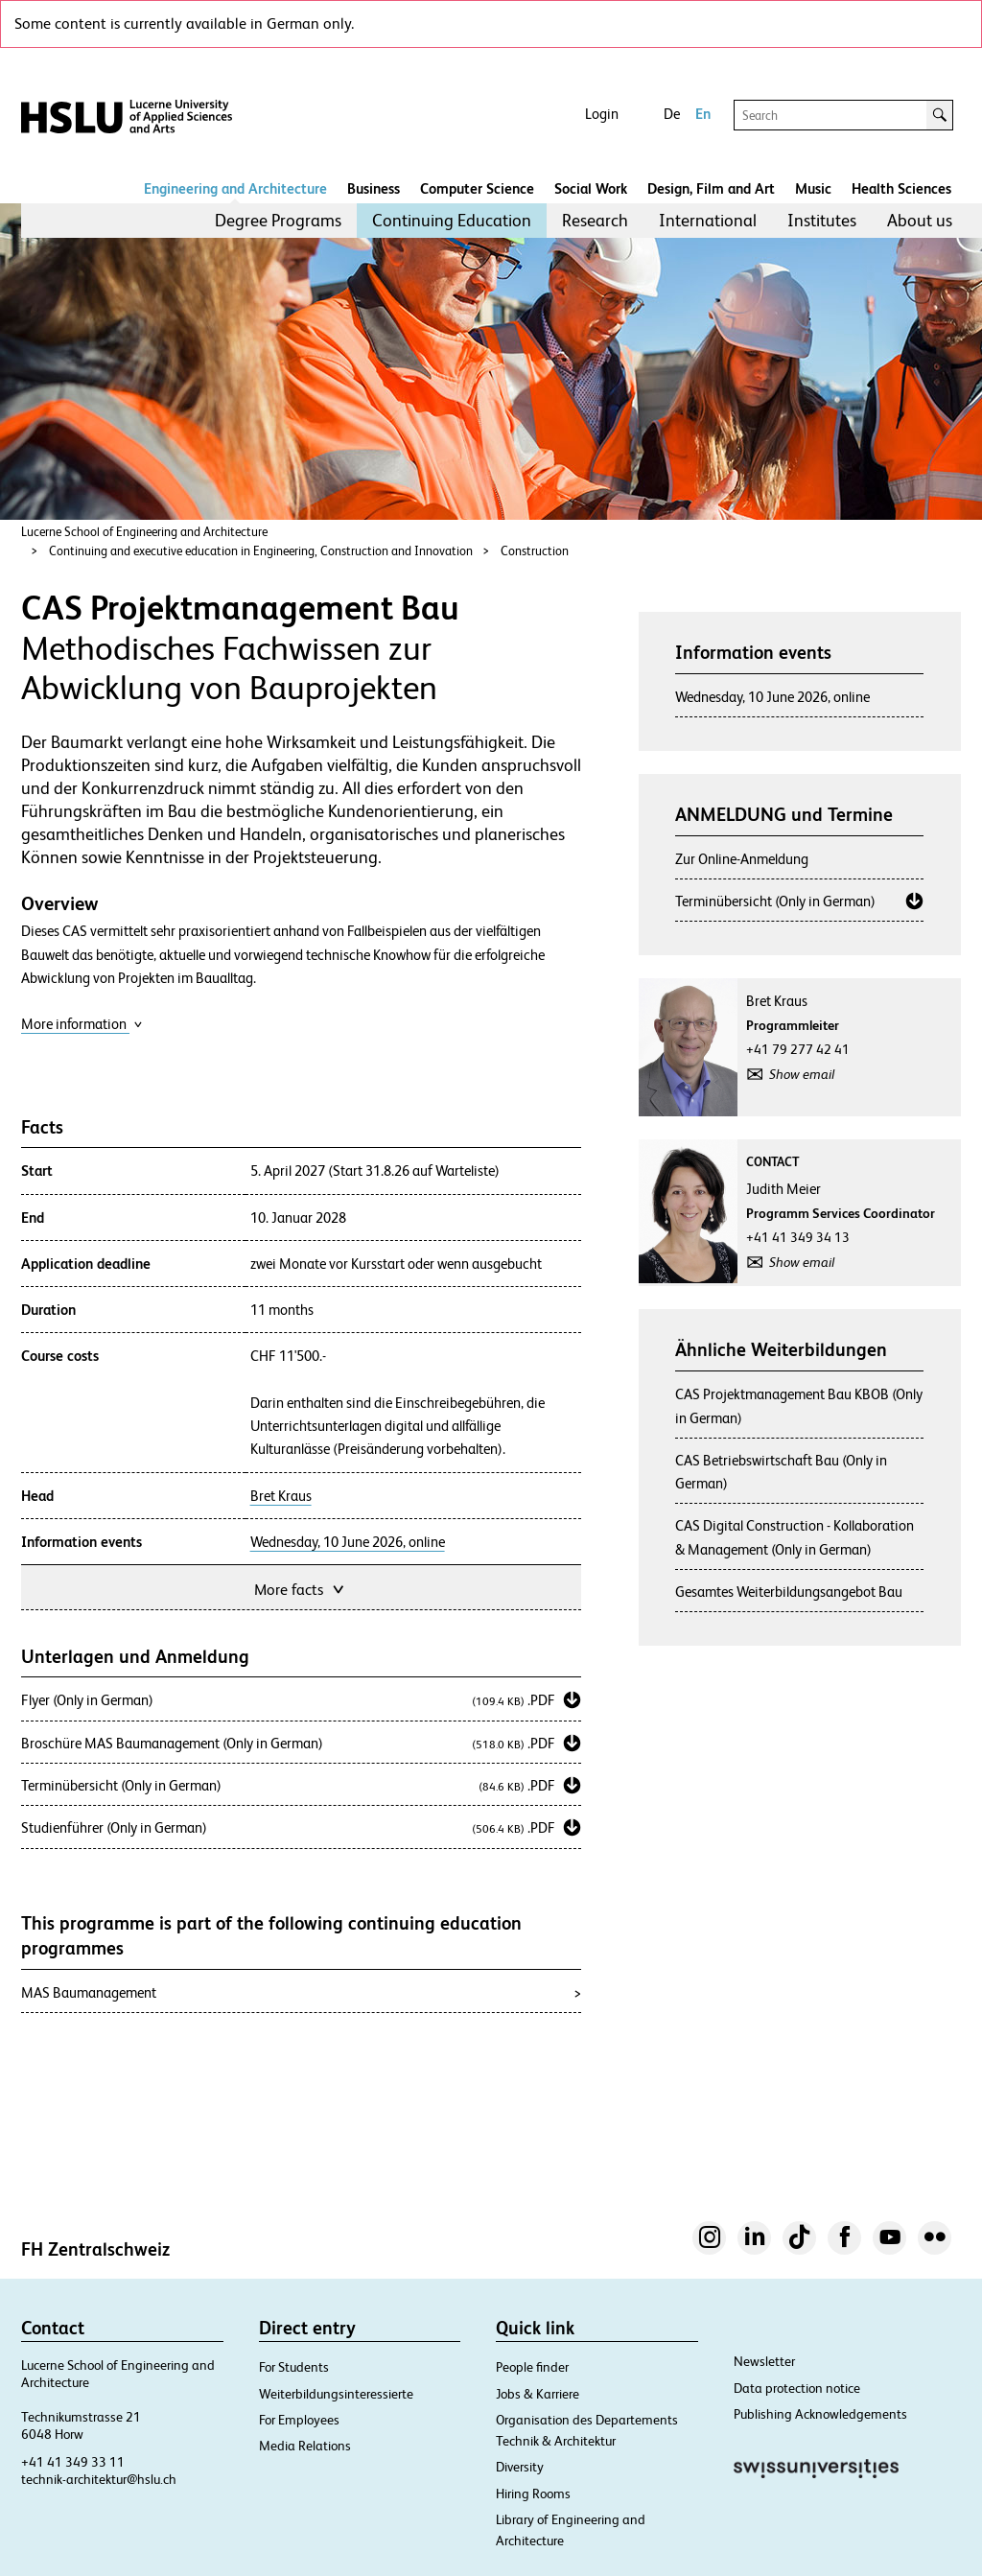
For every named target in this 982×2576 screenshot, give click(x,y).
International (708, 220)
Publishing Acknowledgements (820, 2414)
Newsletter (764, 2361)
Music (813, 188)
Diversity (520, 2466)
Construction (535, 551)
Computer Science (477, 188)
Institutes (821, 220)
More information (82, 1024)
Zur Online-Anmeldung (741, 859)
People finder (532, 2367)
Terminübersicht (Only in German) (775, 901)
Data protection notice (797, 2388)
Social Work (590, 188)
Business (373, 188)
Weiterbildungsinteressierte (336, 2393)
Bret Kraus (281, 1496)
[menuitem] (278, 220)
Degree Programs (278, 220)
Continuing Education (451, 220)
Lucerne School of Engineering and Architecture (144, 532)
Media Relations (305, 2445)
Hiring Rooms (533, 2493)
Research (595, 220)
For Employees (299, 2419)
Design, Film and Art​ (711, 188)
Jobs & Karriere (537, 2393)
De (672, 113)
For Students (294, 2367)
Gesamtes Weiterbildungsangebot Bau (788, 1591)
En (703, 113)
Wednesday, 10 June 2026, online (347, 1542)
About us (919, 220)
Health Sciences (901, 188)
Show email (801, 1074)
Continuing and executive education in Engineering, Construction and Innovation (261, 551)
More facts (300, 1588)
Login (602, 113)
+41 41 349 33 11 (73, 2462)
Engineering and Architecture (235, 188)
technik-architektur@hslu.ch (98, 2479)
